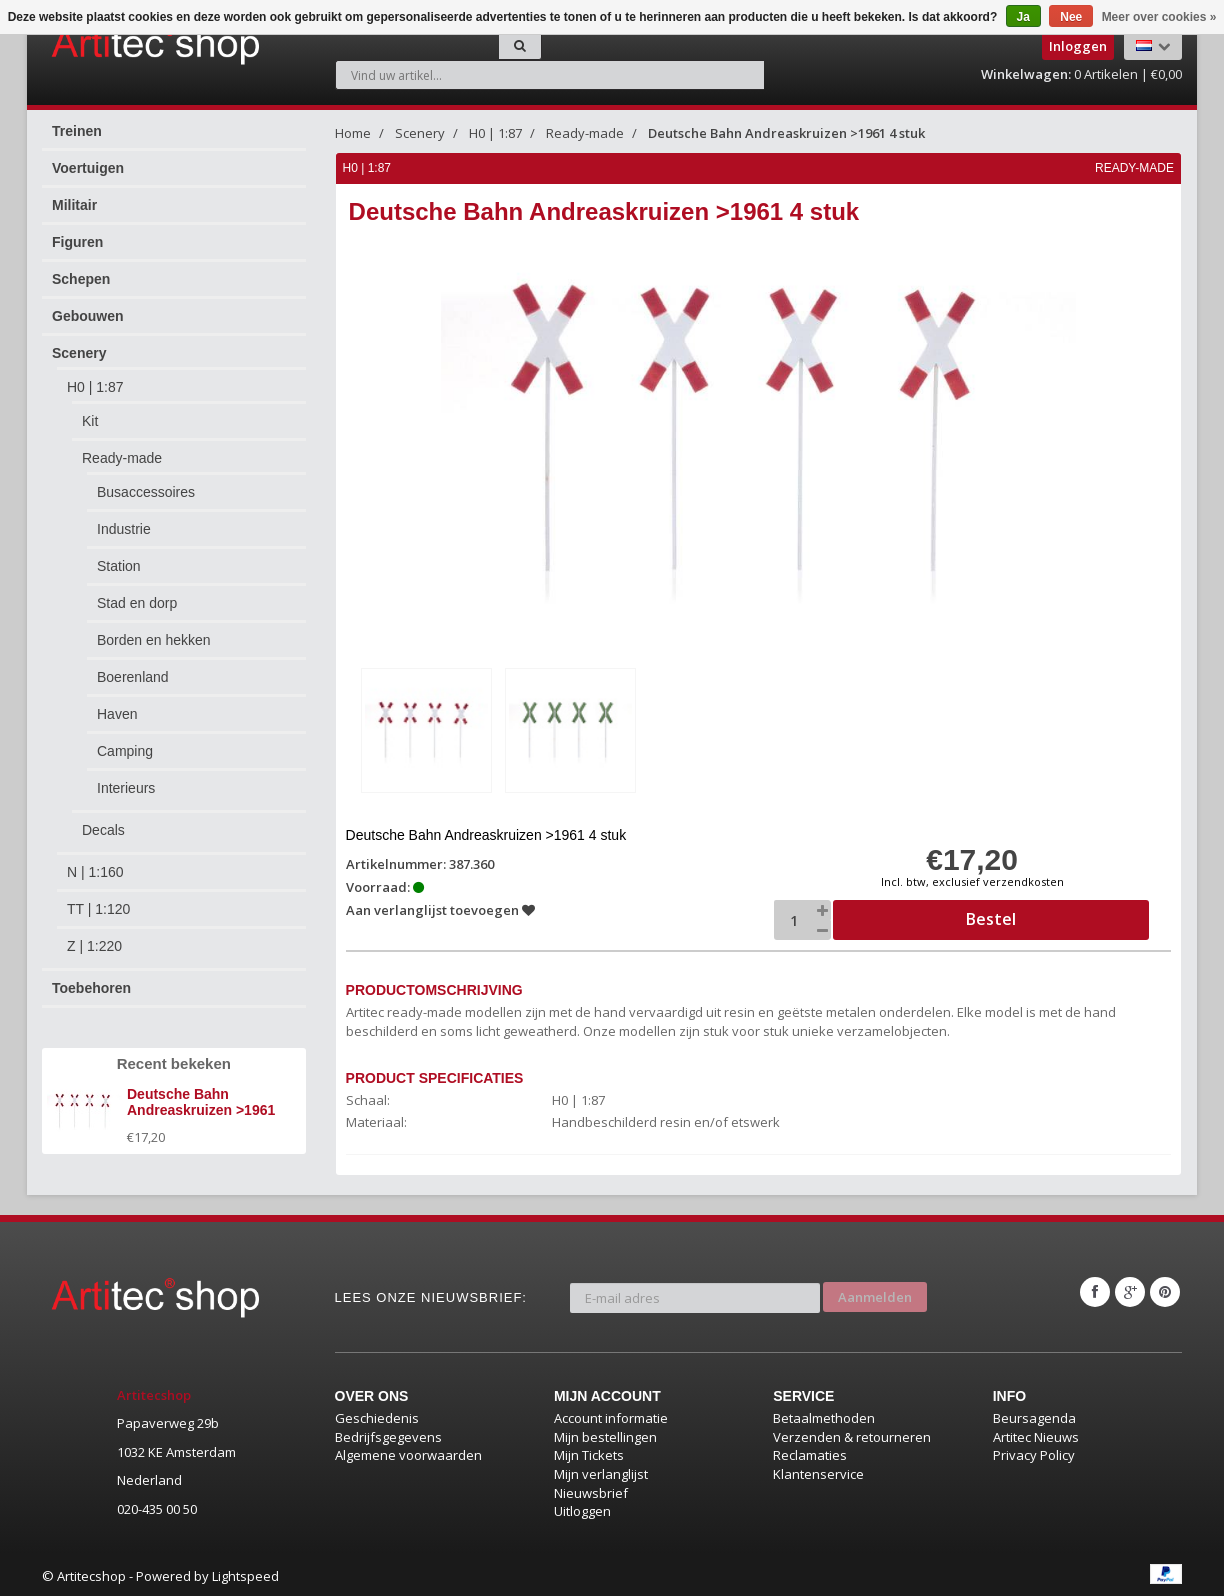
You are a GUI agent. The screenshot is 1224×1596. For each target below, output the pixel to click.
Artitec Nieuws (1036, 1435)
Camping (125, 751)
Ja (1023, 17)
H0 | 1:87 (95, 387)
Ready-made (122, 458)
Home (353, 133)
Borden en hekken (154, 640)
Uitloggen (582, 1509)
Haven (117, 714)
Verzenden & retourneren (852, 1435)
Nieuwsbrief (591, 1490)
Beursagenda (1034, 1416)
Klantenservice (818, 1472)
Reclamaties (810, 1453)
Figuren (77, 242)
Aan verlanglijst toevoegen (441, 908)
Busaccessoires (146, 492)
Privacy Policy (1034, 1453)
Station (119, 566)
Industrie (124, 529)
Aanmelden (875, 1290)
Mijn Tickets (589, 1453)
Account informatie (611, 1416)
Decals (103, 830)
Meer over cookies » (1159, 17)
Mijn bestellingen (605, 1435)
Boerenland (133, 677)
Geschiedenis (377, 1416)
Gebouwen (88, 316)
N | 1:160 (95, 872)
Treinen (77, 131)
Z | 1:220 (94, 946)
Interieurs (126, 788)
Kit (90, 421)
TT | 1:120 (98, 909)
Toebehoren (91, 988)
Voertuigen (88, 168)
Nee (1071, 17)
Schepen (81, 279)
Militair (74, 205)
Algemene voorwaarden (408, 1453)
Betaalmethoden (824, 1416)
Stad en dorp (137, 603)
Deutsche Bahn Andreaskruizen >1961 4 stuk (786, 133)
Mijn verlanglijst (601, 1472)
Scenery (79, 353)
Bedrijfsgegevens (388, 1435)
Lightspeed (245, 1573)
